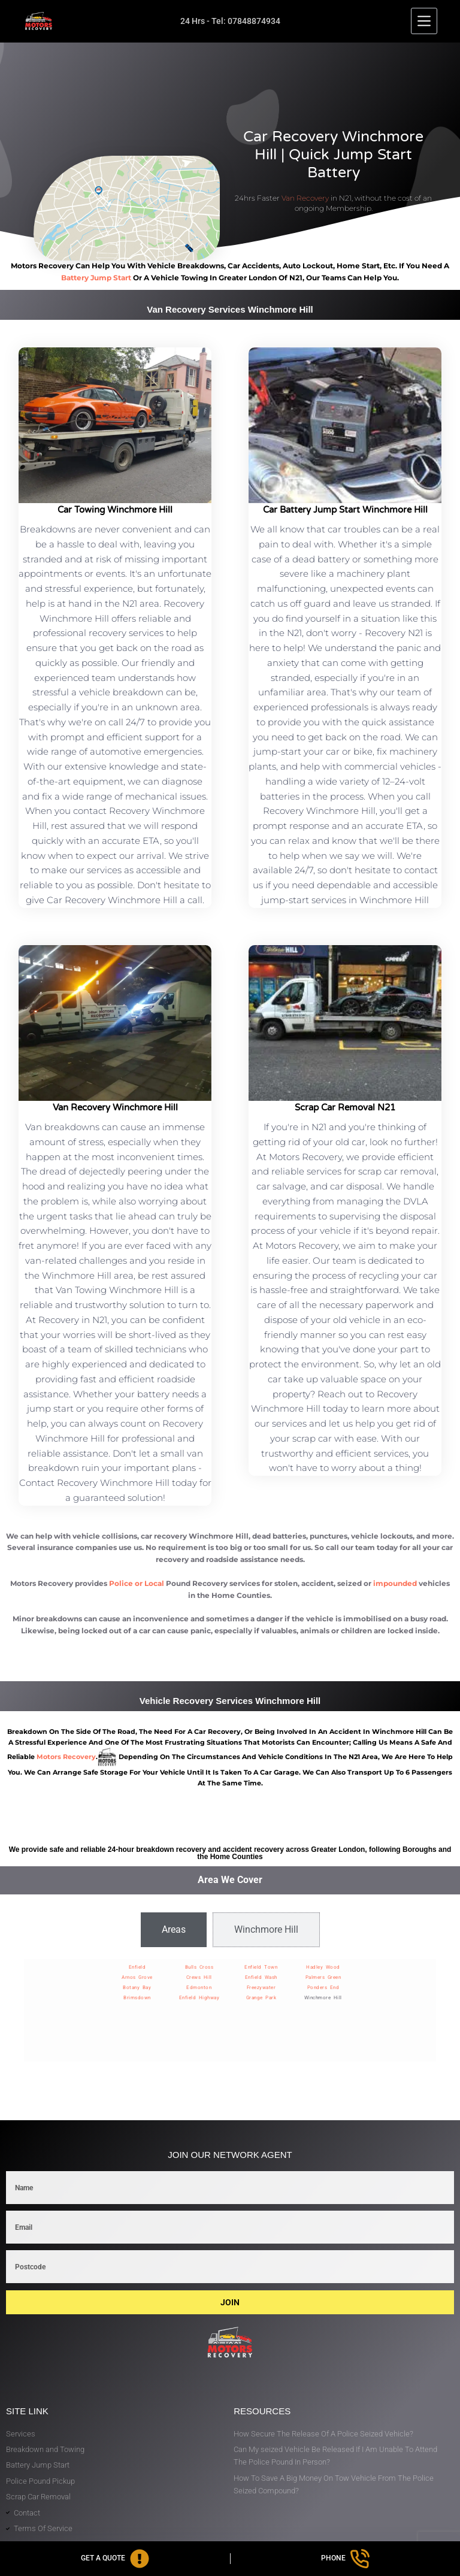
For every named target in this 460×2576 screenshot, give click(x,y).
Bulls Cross (199, 1967)
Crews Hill (199, 1977)
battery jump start (96, 277)
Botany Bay (137, 1987)
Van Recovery (305, 197)
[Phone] (345, 2558)
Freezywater (261, 1987)
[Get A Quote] (115, 2558)
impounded (395, 1583)
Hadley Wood (323, 1967)
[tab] (174, 1929)
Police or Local (136, 1583)
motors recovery (66, 1756)
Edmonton (198, 1987)
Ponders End (323, 1987)
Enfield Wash (261, 1977)
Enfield (137, 1967)
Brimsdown (137, 1997)
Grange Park (261, 1997)
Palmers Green (323, 1977)
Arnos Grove (137, 1977)
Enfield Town (260, 1967)
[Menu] (424, 21)
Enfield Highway (199, 1997)
